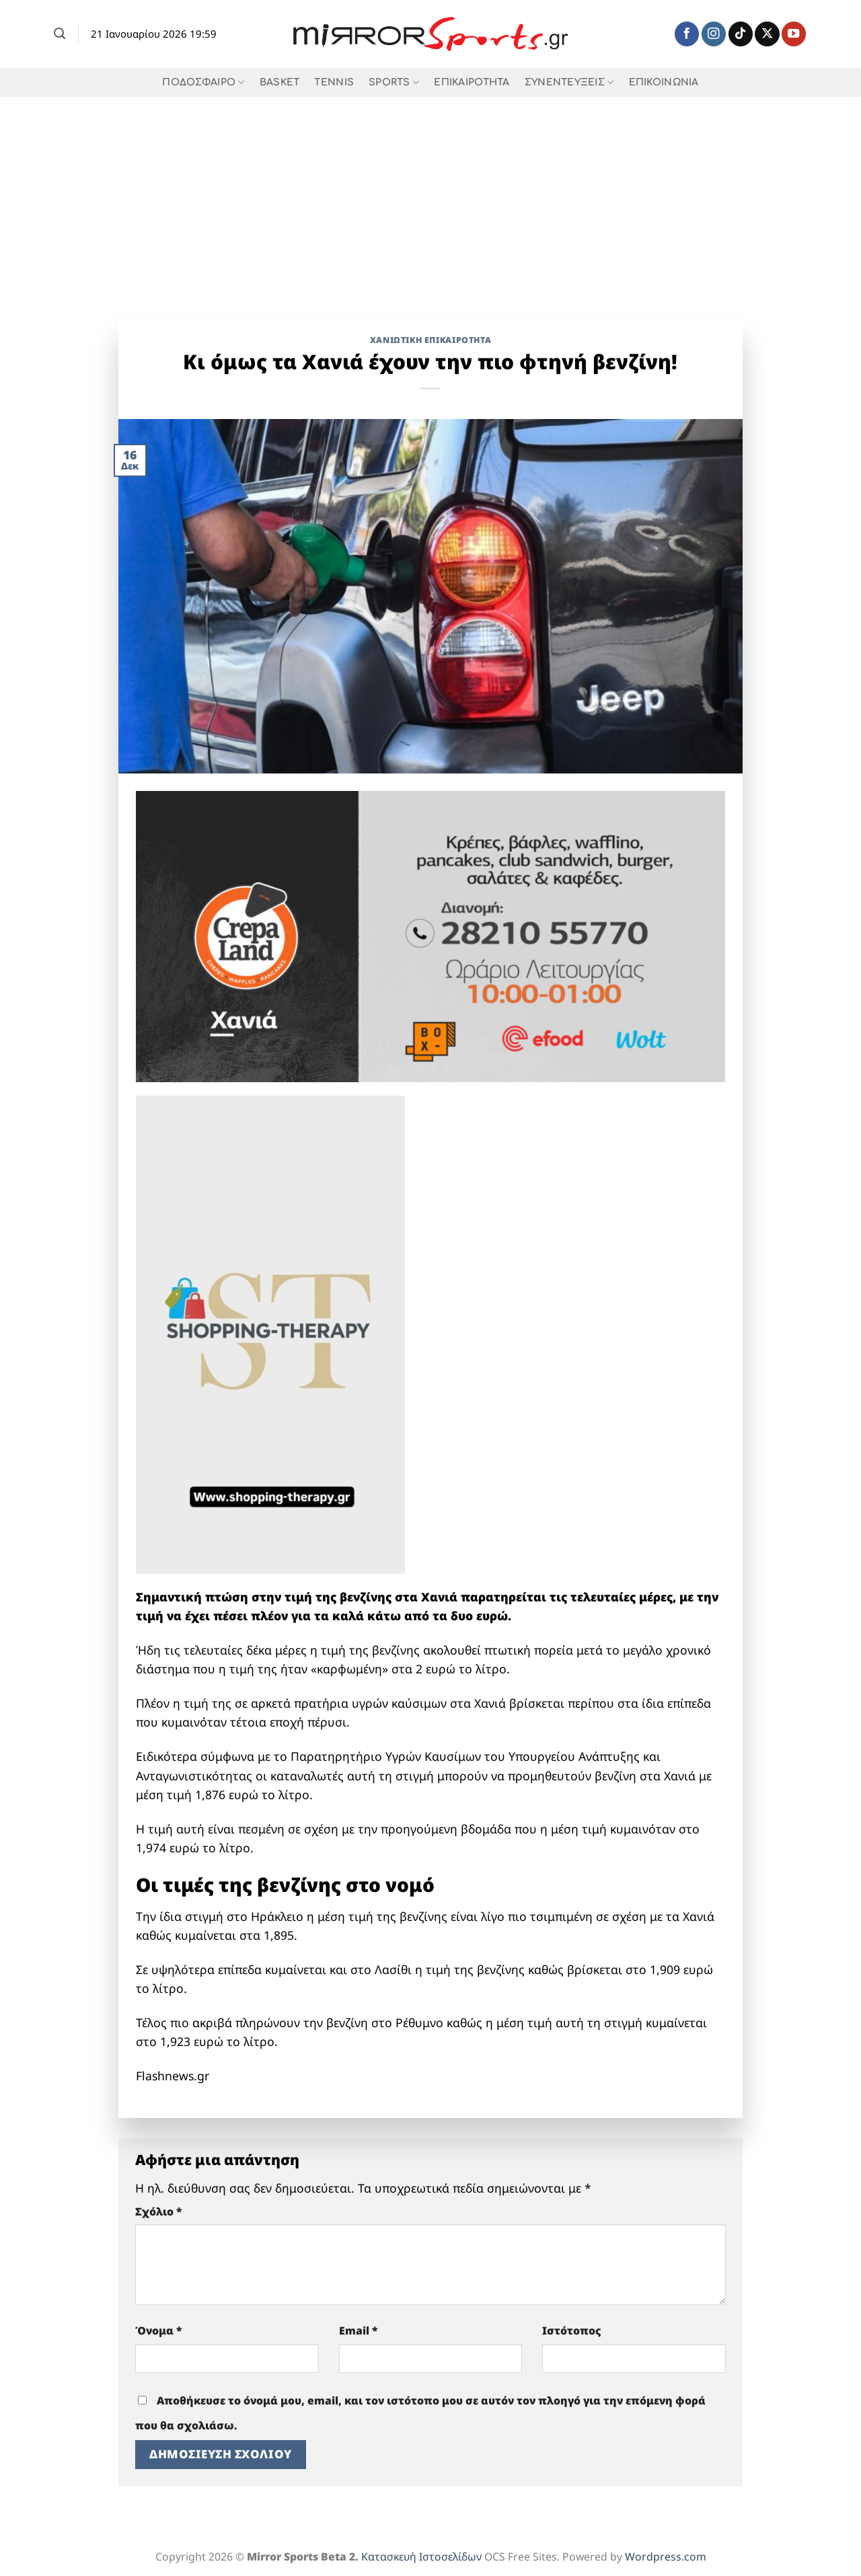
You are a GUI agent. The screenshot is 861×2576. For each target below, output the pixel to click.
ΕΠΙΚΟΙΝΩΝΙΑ (664, 82)
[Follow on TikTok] (740, 34)
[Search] (59, 33)
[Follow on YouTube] (794, 34)
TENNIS (334, 82)
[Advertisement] (430, 198)
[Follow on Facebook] (687, 34)
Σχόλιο (158, 2211)
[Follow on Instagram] (714, 34)
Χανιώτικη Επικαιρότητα (431, 340)
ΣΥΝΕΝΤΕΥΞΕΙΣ (569, 82)
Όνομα (158, 2330)
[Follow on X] (767, 34)
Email (358, 2330)
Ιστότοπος (571, 2330)
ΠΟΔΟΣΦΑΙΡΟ (203, 82)
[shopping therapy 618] (270, 1333)
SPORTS (394, 82)
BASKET (280, 82)
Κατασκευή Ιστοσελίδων (421, 2556)
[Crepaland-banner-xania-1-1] (430, 935)
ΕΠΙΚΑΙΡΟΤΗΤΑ (471, 82)
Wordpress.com (665, 2556)
